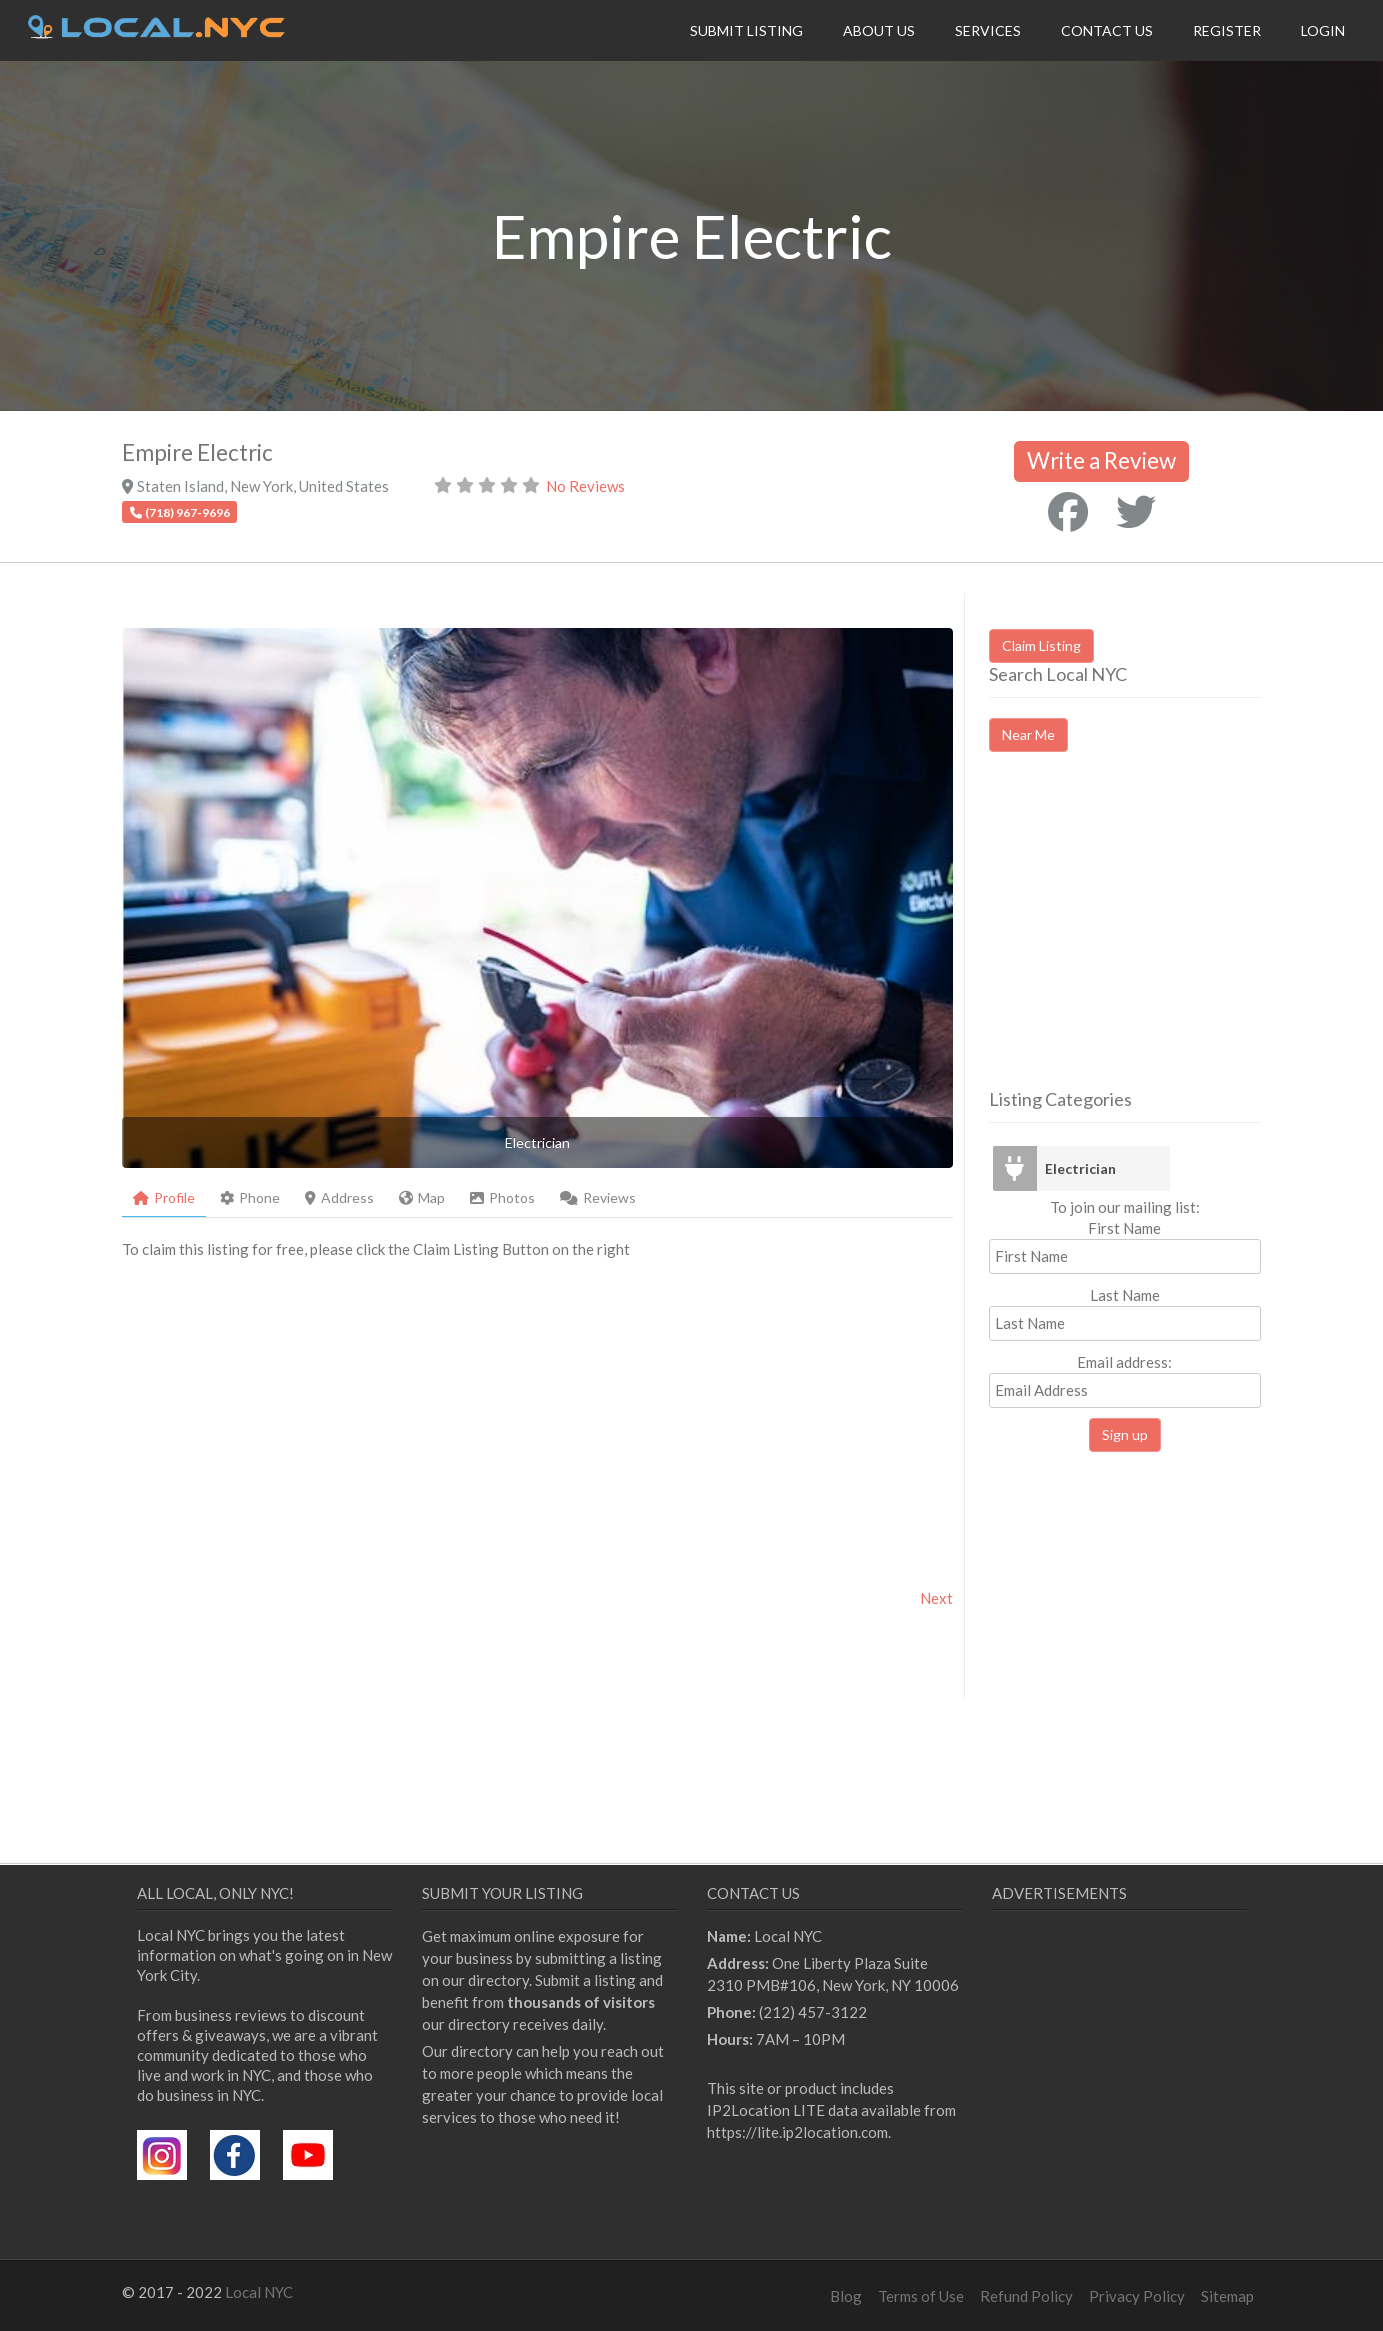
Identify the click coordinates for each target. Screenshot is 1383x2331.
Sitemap (1227, 2296)
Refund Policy (1026, 2296)
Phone (250, 1197)
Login (1323, 30)
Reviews (598, 1197)
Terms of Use (921, 2296)
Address (339, 1197)
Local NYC (259, 2292)
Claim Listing (1041, 645)
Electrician (1080, 1168)
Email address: (1125, 1380)
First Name (1124, 1228)
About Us (879, 30)
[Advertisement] (1157, 938)
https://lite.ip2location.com (797, 2132)
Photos (502, 1197)
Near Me (1028, 734)
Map (422, 1197)
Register (1227, 30)
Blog (846, 2296)
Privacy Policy (1137, 2296)
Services (988, 30)
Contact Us (1107, 30)
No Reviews (585, 486)
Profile (164, 1197)
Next (936, 1598)
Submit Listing (746, 30)
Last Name (1125, 1295)
